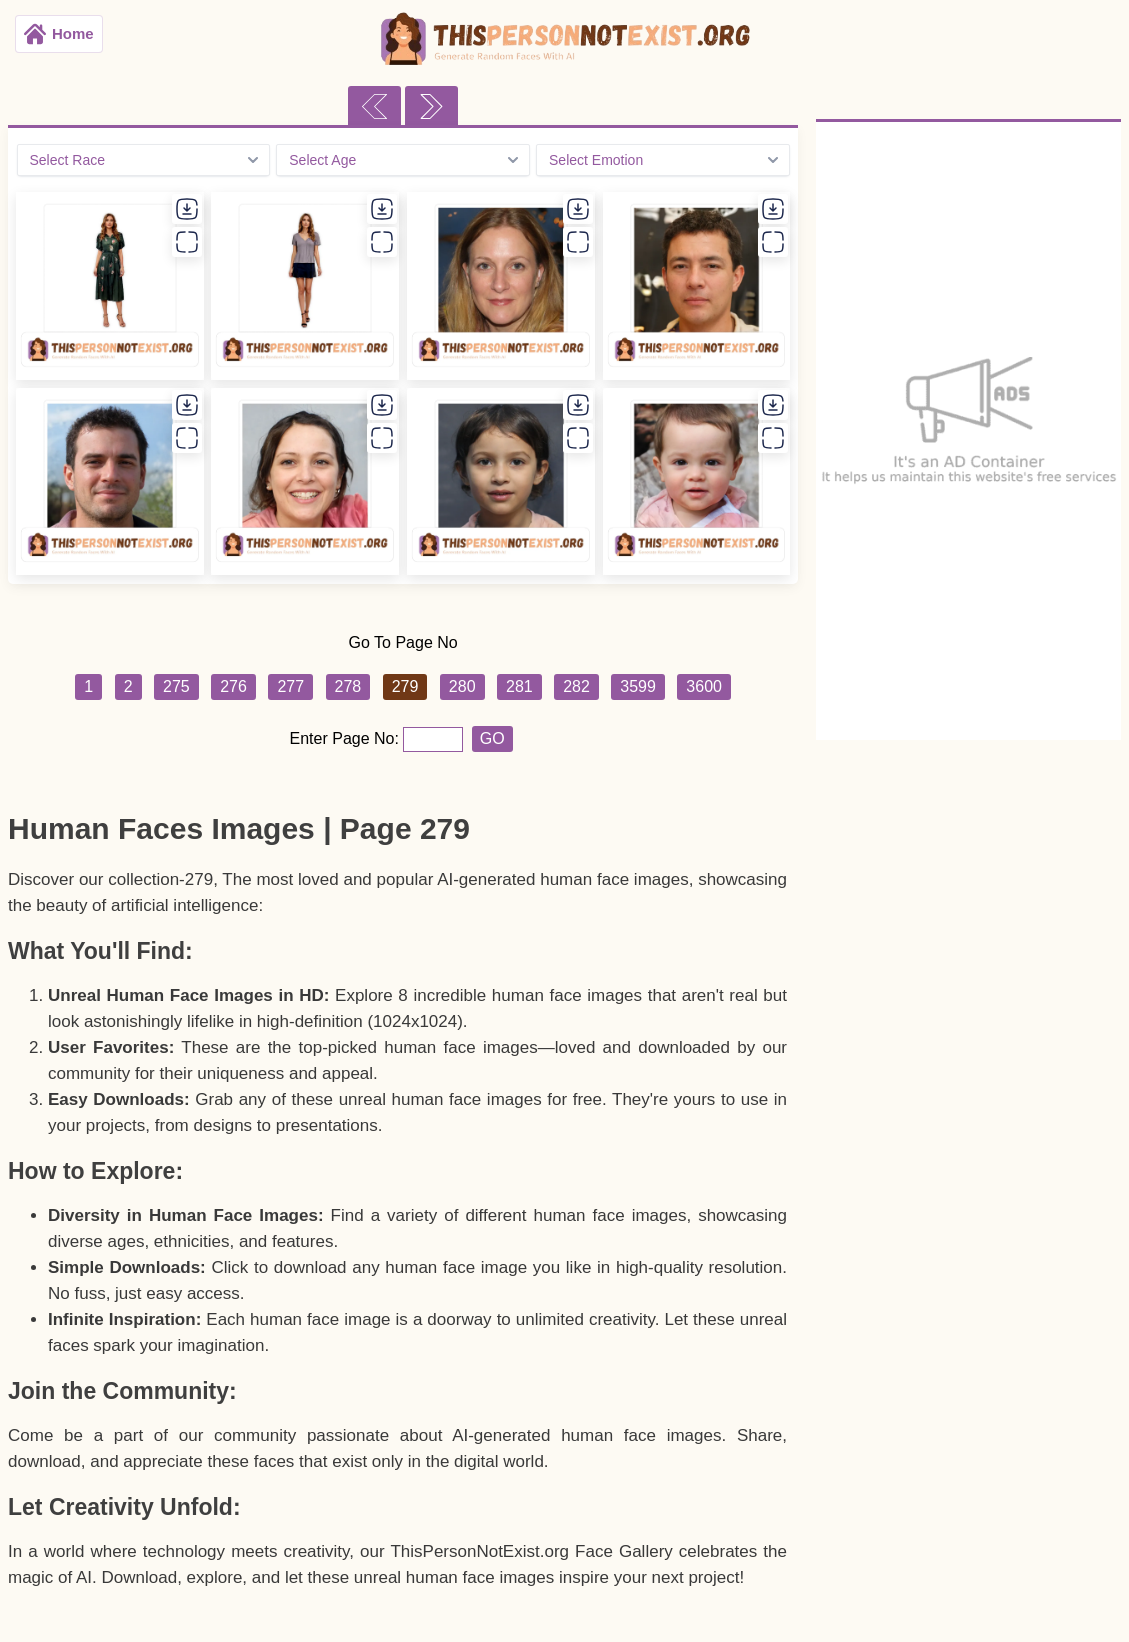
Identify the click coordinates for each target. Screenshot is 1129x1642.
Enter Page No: (347, 738)
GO (492, 738)
